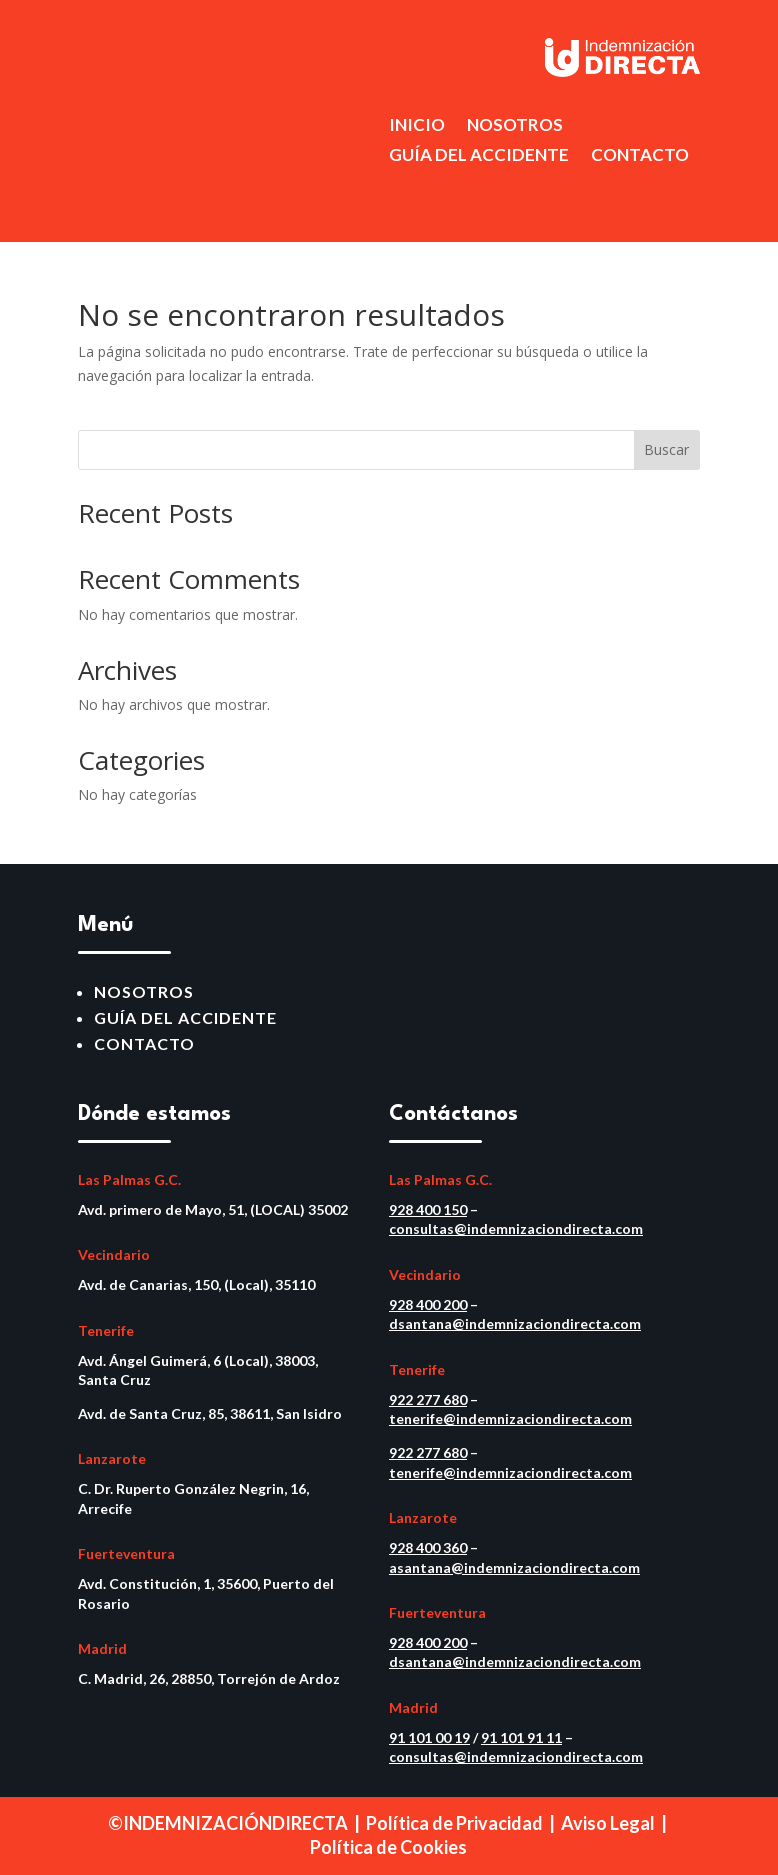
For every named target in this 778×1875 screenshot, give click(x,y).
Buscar (666, 449)
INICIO (417, 126)
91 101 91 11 (521, 1737)
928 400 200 (428, 1304)
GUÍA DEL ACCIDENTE (479, 156)
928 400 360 (428, 1547)
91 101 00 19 (429, 1737)
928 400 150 (428, 1209)
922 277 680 (428, 1399)
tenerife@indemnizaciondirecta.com (510, 1418)
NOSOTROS (515, 126)
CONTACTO (640, 156)
